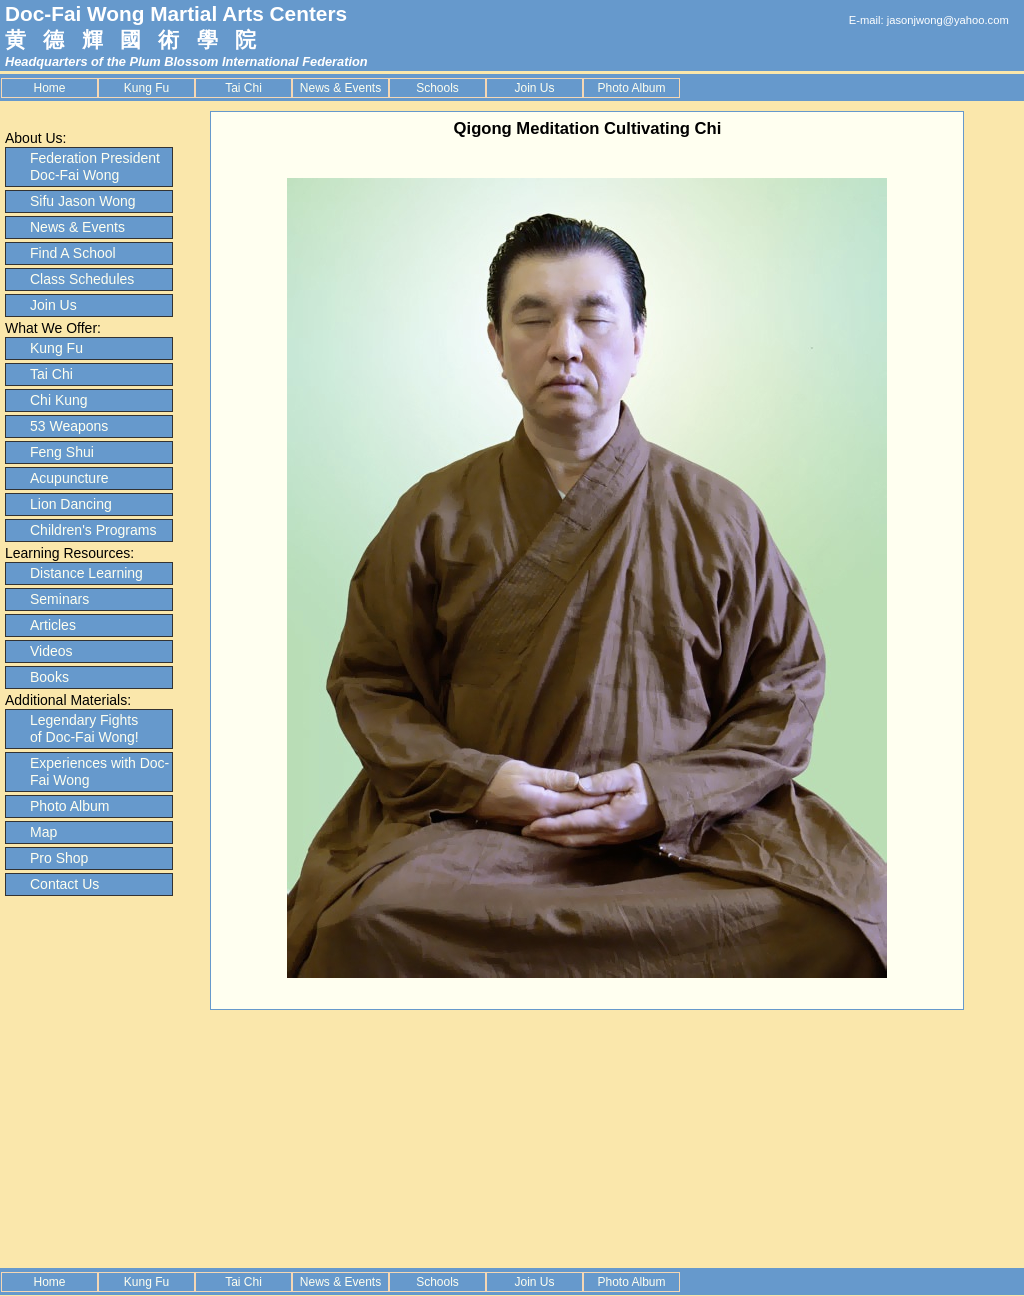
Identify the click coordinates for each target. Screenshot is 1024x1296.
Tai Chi (243, 88)
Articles (53, 625)
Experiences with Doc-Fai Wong (99, 771)
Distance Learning (86, 573)
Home (49, 88)
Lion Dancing (71, 504)
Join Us (534, 88)
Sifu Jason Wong (83, 201)
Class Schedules (82, 279)
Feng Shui (62, 452)
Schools (437, 88)
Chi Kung (59, 400)
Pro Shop (59, 858)
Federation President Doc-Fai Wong (95, 166)
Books (49, 677)
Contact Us (64, 884)
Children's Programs (93, 530)
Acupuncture (69, 478)
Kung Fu (146, 88)
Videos (51, 651)
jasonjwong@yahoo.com (948, 20)
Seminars (59, 599)
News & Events (340, 88)
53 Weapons (69, 426)
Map (43, 832)
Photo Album (631, 88)
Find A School (73, 253)
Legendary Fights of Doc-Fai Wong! (84, 728)
